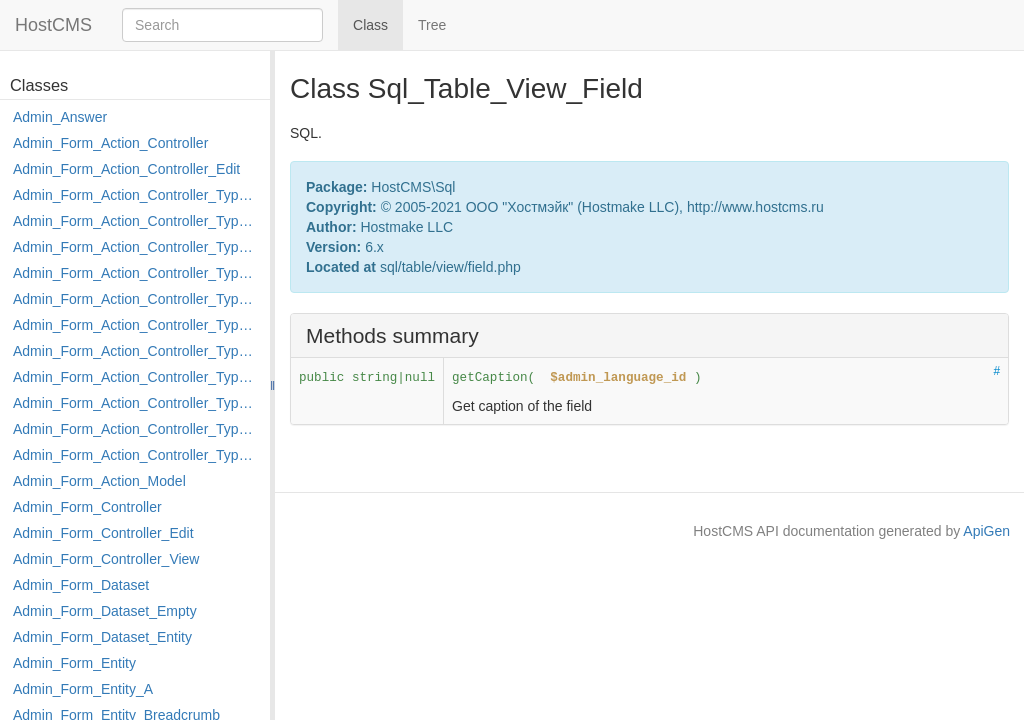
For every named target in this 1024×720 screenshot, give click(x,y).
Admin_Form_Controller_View (106, 559)
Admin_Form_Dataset (81, 585)
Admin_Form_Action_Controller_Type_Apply (136, 195)
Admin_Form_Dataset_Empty (105, 611)
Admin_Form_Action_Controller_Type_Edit (136, 273)
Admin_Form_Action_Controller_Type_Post (136, 403)
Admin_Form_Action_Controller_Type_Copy (136, 221)
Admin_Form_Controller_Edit (103, 533)
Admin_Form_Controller (87, 507)
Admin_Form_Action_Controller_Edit (126, 169)
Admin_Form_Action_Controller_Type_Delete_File (136, 247)
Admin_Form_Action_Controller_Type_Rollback (136, 429)
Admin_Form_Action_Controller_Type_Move (136, 377)
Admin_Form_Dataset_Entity (102, 637)
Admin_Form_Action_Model (99, 481)
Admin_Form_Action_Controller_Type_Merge (136, 351)
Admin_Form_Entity (74, 663)
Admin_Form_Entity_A (83, 689)
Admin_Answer (60, 117)
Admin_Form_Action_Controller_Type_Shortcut (136, 455)
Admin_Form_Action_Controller (110, 143)
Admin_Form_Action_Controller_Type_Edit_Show (136, 299)
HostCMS (53, 25)
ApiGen (986, 531)
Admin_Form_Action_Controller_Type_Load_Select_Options (136, 325)
